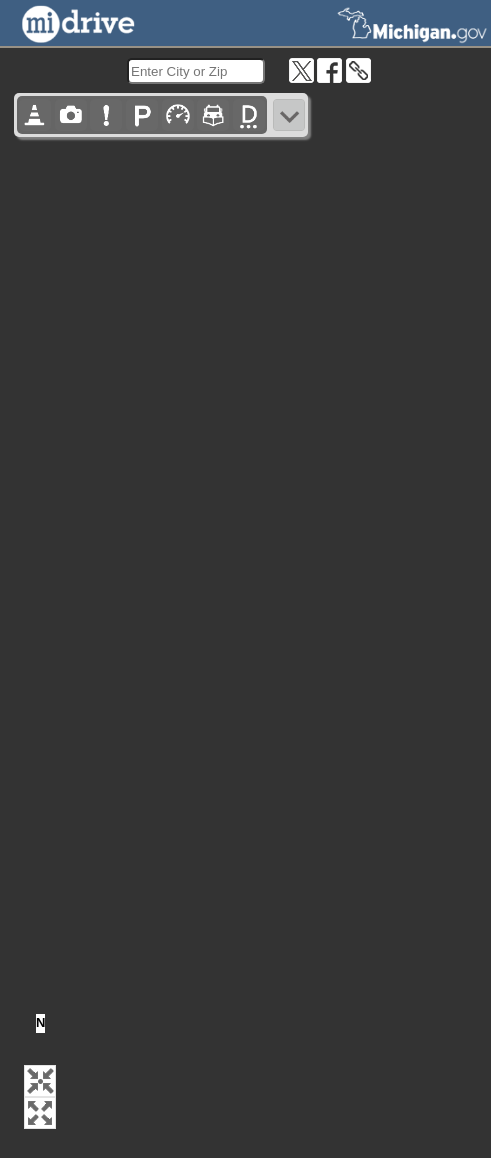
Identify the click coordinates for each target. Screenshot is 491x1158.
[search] (196, 71)
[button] (40, 1081)
